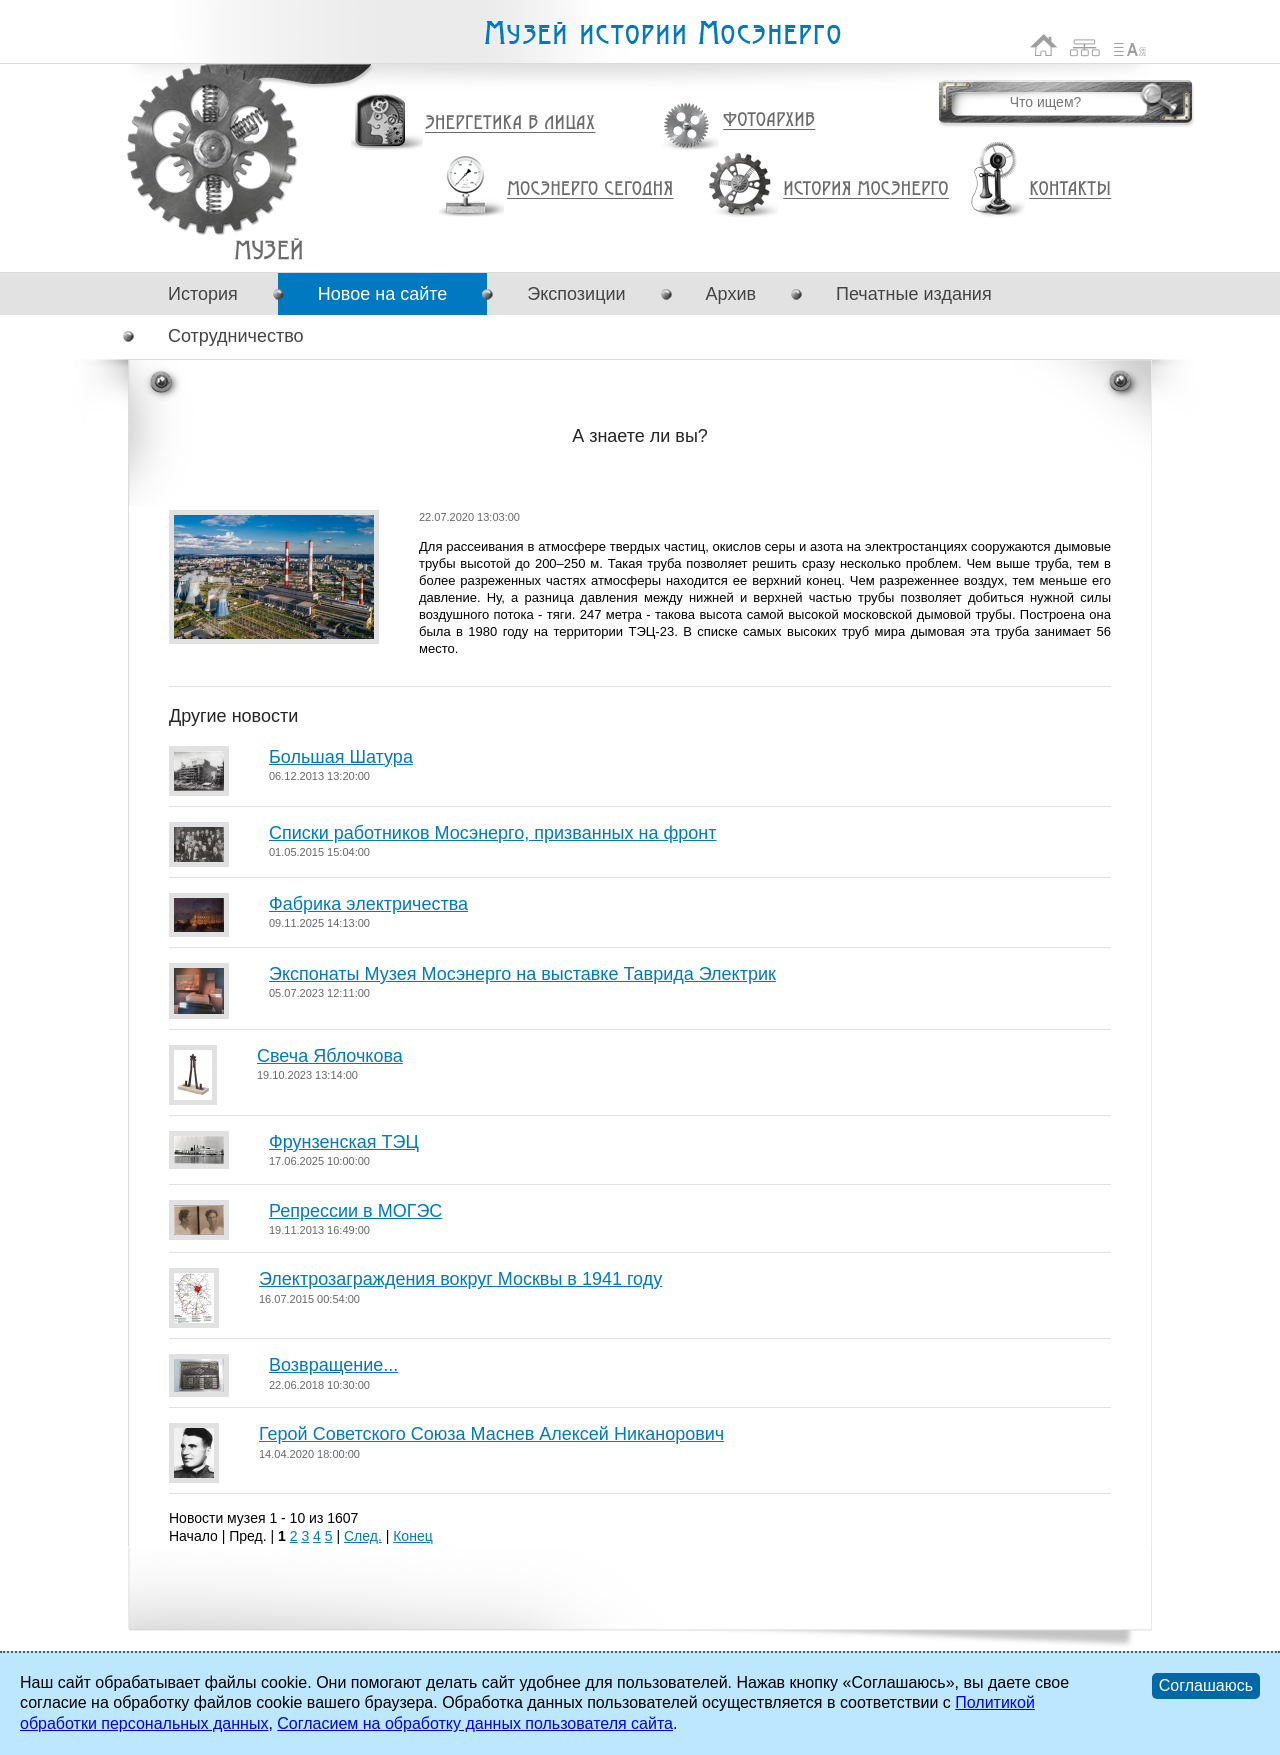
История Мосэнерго (866, 189)
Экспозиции (576, 294)
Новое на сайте (382, 294)
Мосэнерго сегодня (590, 189)
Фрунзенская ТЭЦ (344, 1142)
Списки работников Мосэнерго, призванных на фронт (493, 833)
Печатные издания (914, 294)
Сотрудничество (236, 336)
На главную (1044, 45)
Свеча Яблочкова (330, 1056)
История (203, 294)
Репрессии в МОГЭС (355, 1211)
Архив (731, 294)
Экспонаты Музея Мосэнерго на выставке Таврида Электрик (522, 974)
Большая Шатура (341, 757)
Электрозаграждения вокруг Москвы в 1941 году (460, 1279)
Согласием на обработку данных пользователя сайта (475, 1723)
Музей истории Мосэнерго (662, 33)
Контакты (1070, 189)
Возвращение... (333, 1365)
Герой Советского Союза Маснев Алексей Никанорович (491, 1434)
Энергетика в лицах (510, 123)
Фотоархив (768, 120)
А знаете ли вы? (268, 249)
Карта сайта (1085, 45)
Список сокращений (1130, 45)
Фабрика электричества (368, 904)
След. (363, 1536)
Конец (412, 1536)
